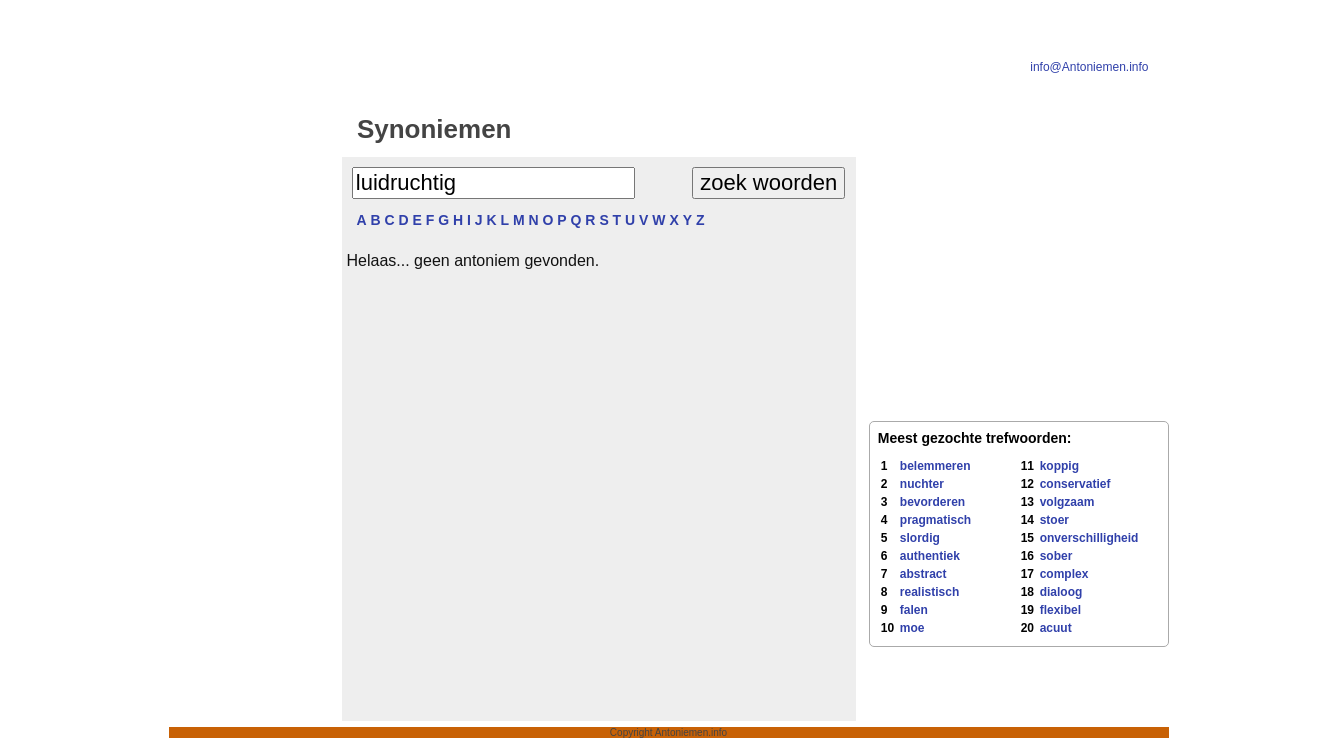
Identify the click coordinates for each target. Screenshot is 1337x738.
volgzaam (1067, 502)
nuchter (922, 484)
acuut (1056, 628)
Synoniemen (434, 129)
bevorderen (932, 502)
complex (1064, 574)
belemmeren (935, 466)
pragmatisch (935, 520)
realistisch (929, 592)
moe (912, 628)
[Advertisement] (252, 422)
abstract (923, 574)
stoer (1054, 520)
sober (1056, 556)
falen (914, 610)
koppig (1059, 466)
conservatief (1075, 484)
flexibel (1060, 610)
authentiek (930, 556)
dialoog (1061, 592)
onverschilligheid (1089, 538)
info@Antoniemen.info (1089, 67)
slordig (920, 538)
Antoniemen (694, 129)
